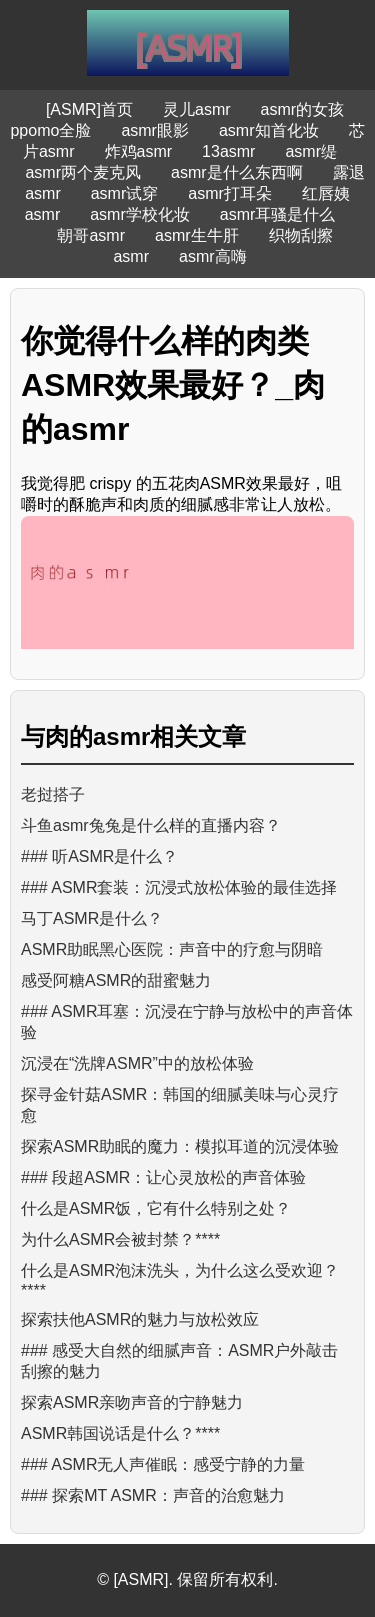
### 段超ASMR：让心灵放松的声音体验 (163, 1177)
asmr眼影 (155, 130)
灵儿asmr (197, 109)
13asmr (228, 151)
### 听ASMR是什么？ (99, 856)
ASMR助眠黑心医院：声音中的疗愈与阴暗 (172, 949)
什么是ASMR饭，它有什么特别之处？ (156, 1208)
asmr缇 (311, 151)
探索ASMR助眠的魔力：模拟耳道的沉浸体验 (180, 1146)
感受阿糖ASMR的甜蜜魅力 (116, 980)
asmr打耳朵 (230, 193)
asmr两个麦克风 (83, 172)
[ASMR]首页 (89, 109)
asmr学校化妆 (140, 214)
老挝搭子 (53, 794)
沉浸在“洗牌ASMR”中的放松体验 (137, 1063)
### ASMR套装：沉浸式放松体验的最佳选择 (179, 887)
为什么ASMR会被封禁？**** (120, 1239)
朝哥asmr (91, 235)
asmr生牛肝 (197, 235)
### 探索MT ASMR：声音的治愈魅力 (153, 1495)
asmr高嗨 (213, 256)
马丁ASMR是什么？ (92, 918)
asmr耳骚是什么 (278, 214)
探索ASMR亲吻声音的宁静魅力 (132, 1402)
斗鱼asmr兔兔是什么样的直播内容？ (151, 825)
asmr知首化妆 (269, 130)
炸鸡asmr (139, 151)
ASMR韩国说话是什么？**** (120, 1433)
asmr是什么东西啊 (237, 172)
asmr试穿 (125, 193)
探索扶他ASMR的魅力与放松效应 (140, 1319)
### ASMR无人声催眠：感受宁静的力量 (163, 1464)
